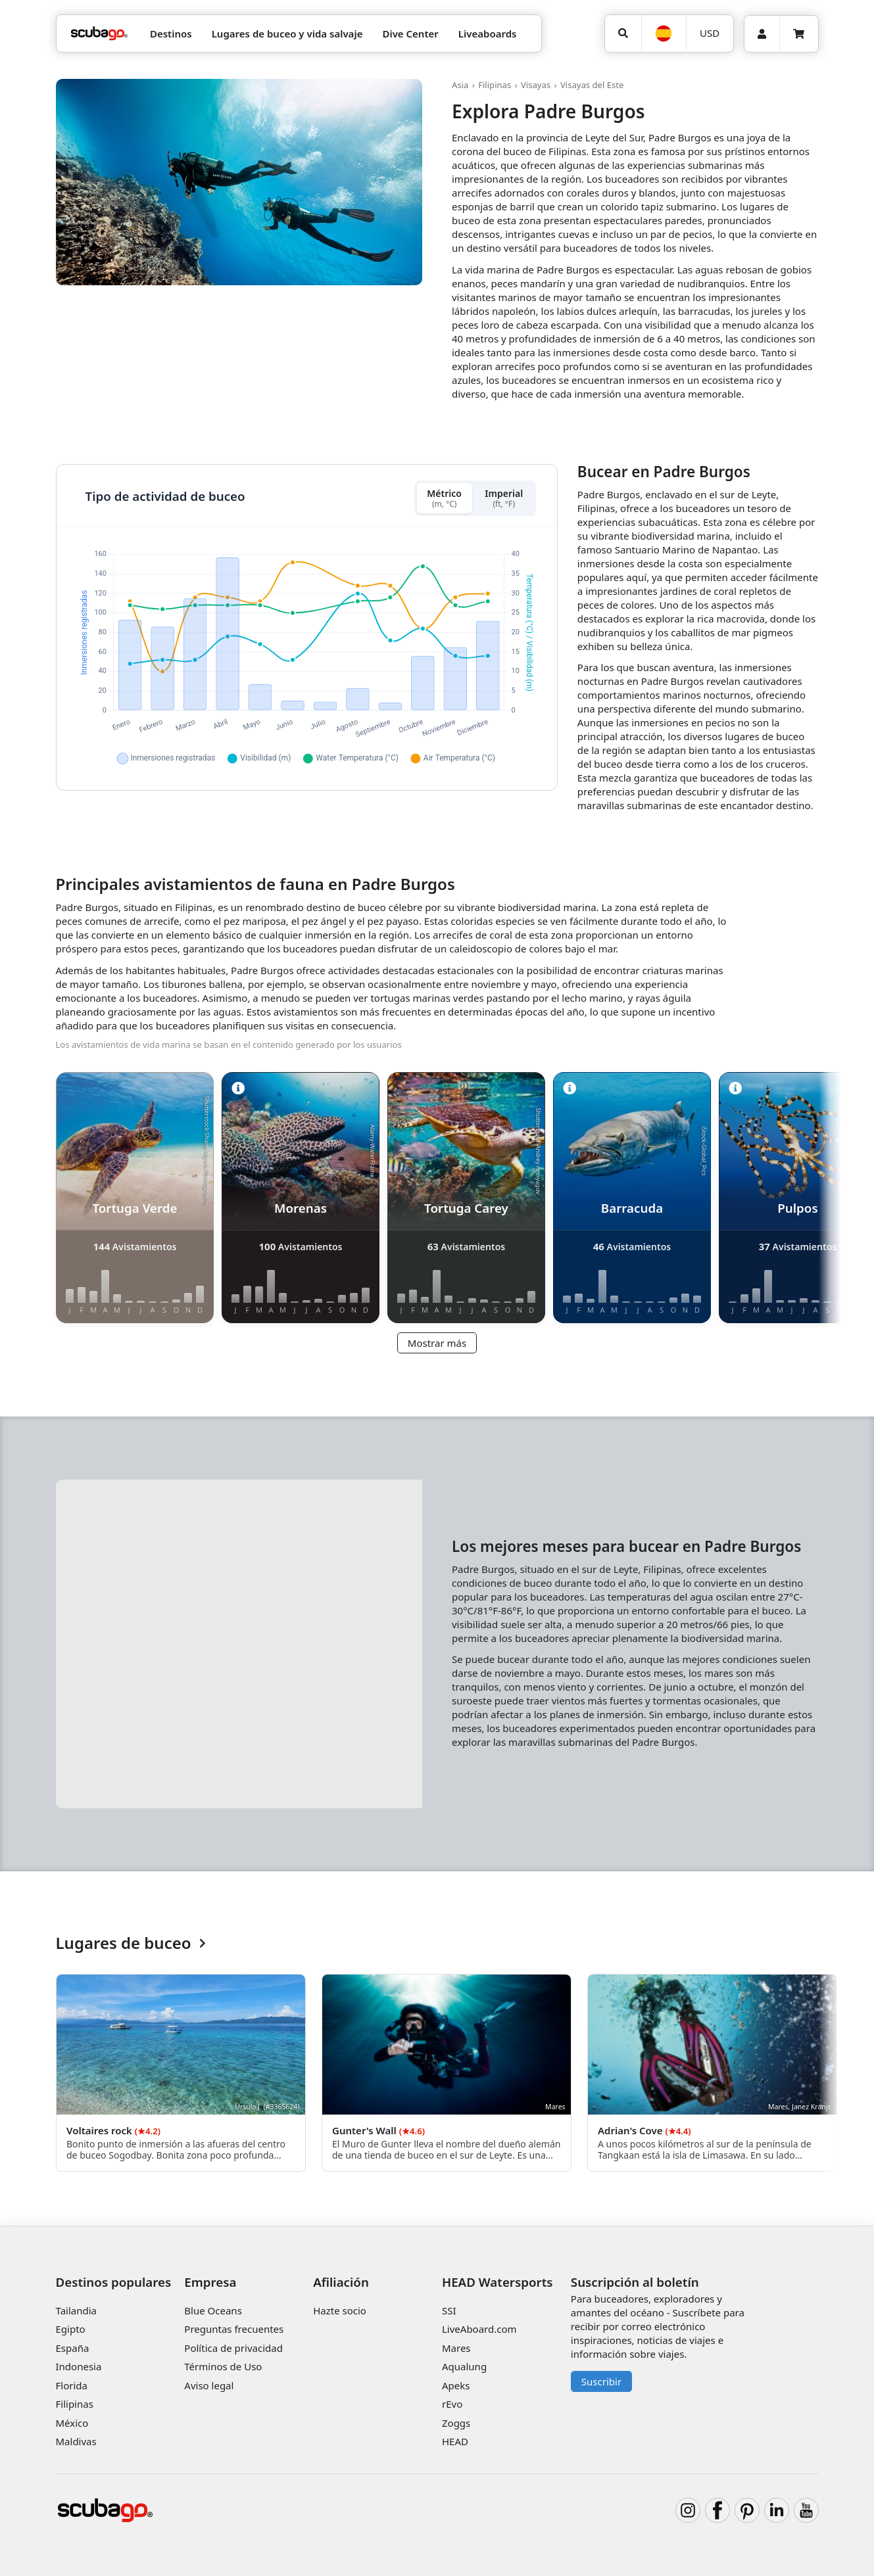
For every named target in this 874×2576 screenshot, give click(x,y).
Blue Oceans (213, 2310)
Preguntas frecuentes (233, 2328)
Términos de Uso (223, 2366)
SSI (449, 2310)
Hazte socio (339, 2310)
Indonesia (79, 2366)
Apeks (456, 2385)
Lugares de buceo (131, 1943)
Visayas (535, 85)
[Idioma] (663, 33)
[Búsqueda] (623, 33)
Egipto (70, 2328)
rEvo (452, 2403)
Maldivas (76, 2441)
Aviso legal (208, 2385)
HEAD (455, 2441)
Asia (460, 85)
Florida (71, 2385)
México (72, 2422)
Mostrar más (437, 1342)
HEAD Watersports (497, 2282)
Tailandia (76, 2310)
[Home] (99, 33)
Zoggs (456, 2422)
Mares (456, 2347)
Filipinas (494, 85)
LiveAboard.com (479, 2328)
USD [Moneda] (709, 32)
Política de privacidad (233, 2347)
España (72, 2347)
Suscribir (601, 2381)
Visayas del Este (592, 85)
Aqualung (464, 2366)
